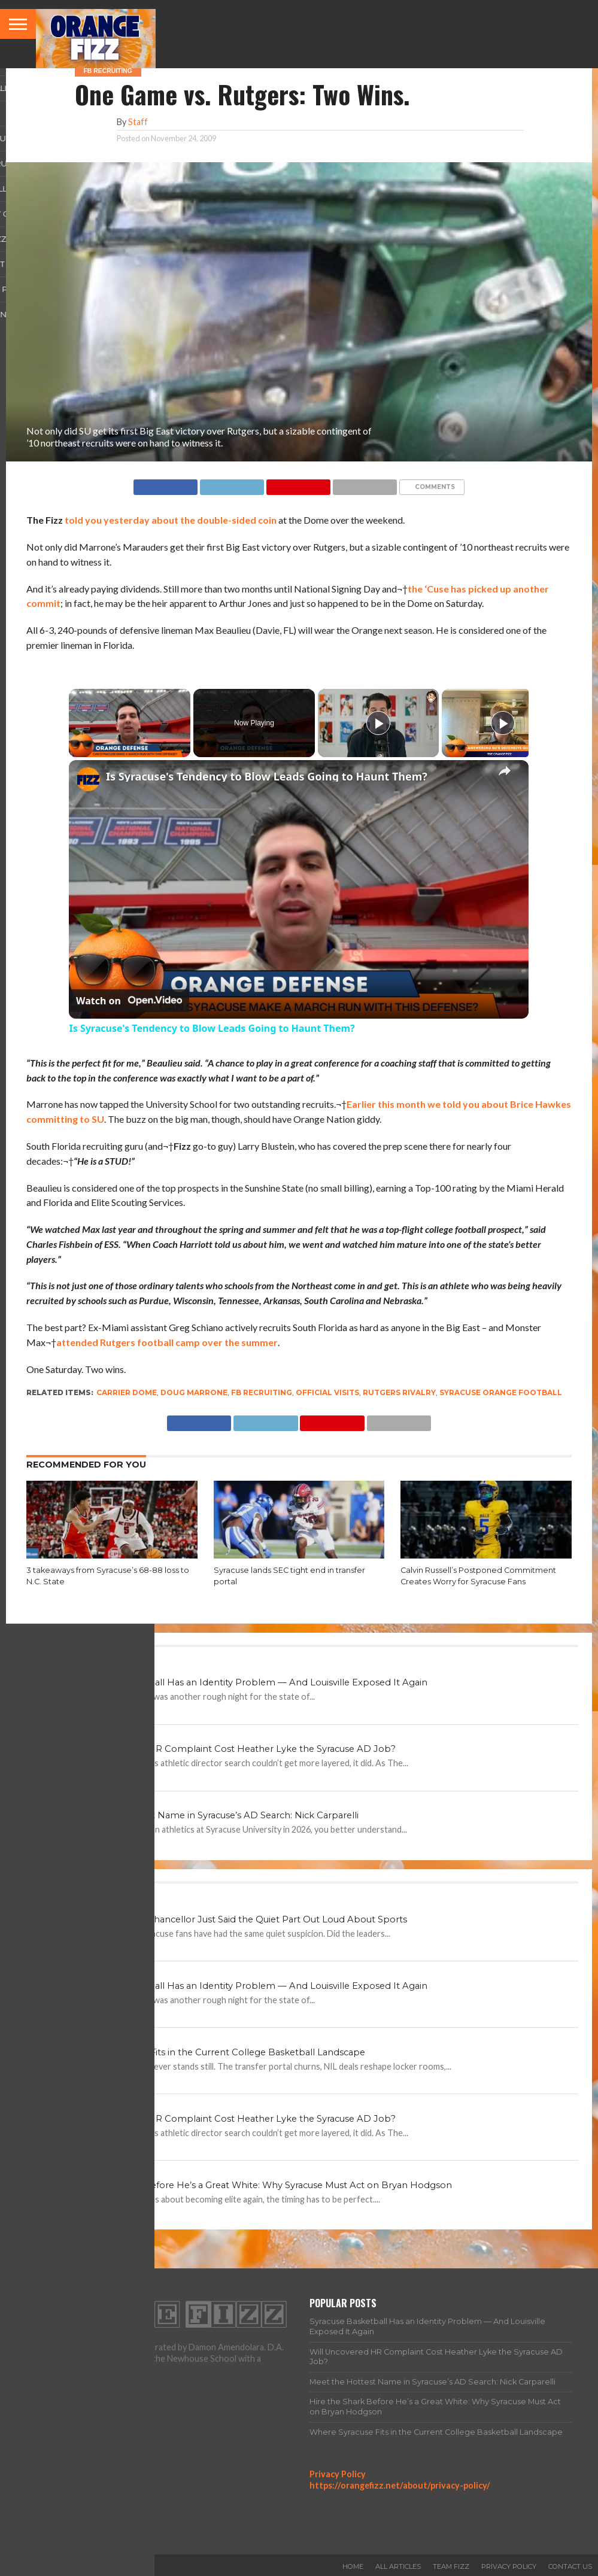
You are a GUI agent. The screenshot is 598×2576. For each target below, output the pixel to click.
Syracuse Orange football (500, 1392)
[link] (88, 779)
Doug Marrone (193, 1392)
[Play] (378, 723)
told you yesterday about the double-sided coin (171, 519)
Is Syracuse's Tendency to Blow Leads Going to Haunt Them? (266, 776)
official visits (327, 1392)
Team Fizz (451, 2566)
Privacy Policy (337, 2474)
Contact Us (570, 2566)
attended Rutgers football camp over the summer (167, 1342)
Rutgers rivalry (399, 1392)
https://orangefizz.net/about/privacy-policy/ (399, 2485)
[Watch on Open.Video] (129, 1000)
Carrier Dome (126, 1392)
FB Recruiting (261, 1392)
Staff (138, 122)
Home (352, 2566)
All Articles (398, 2566)
